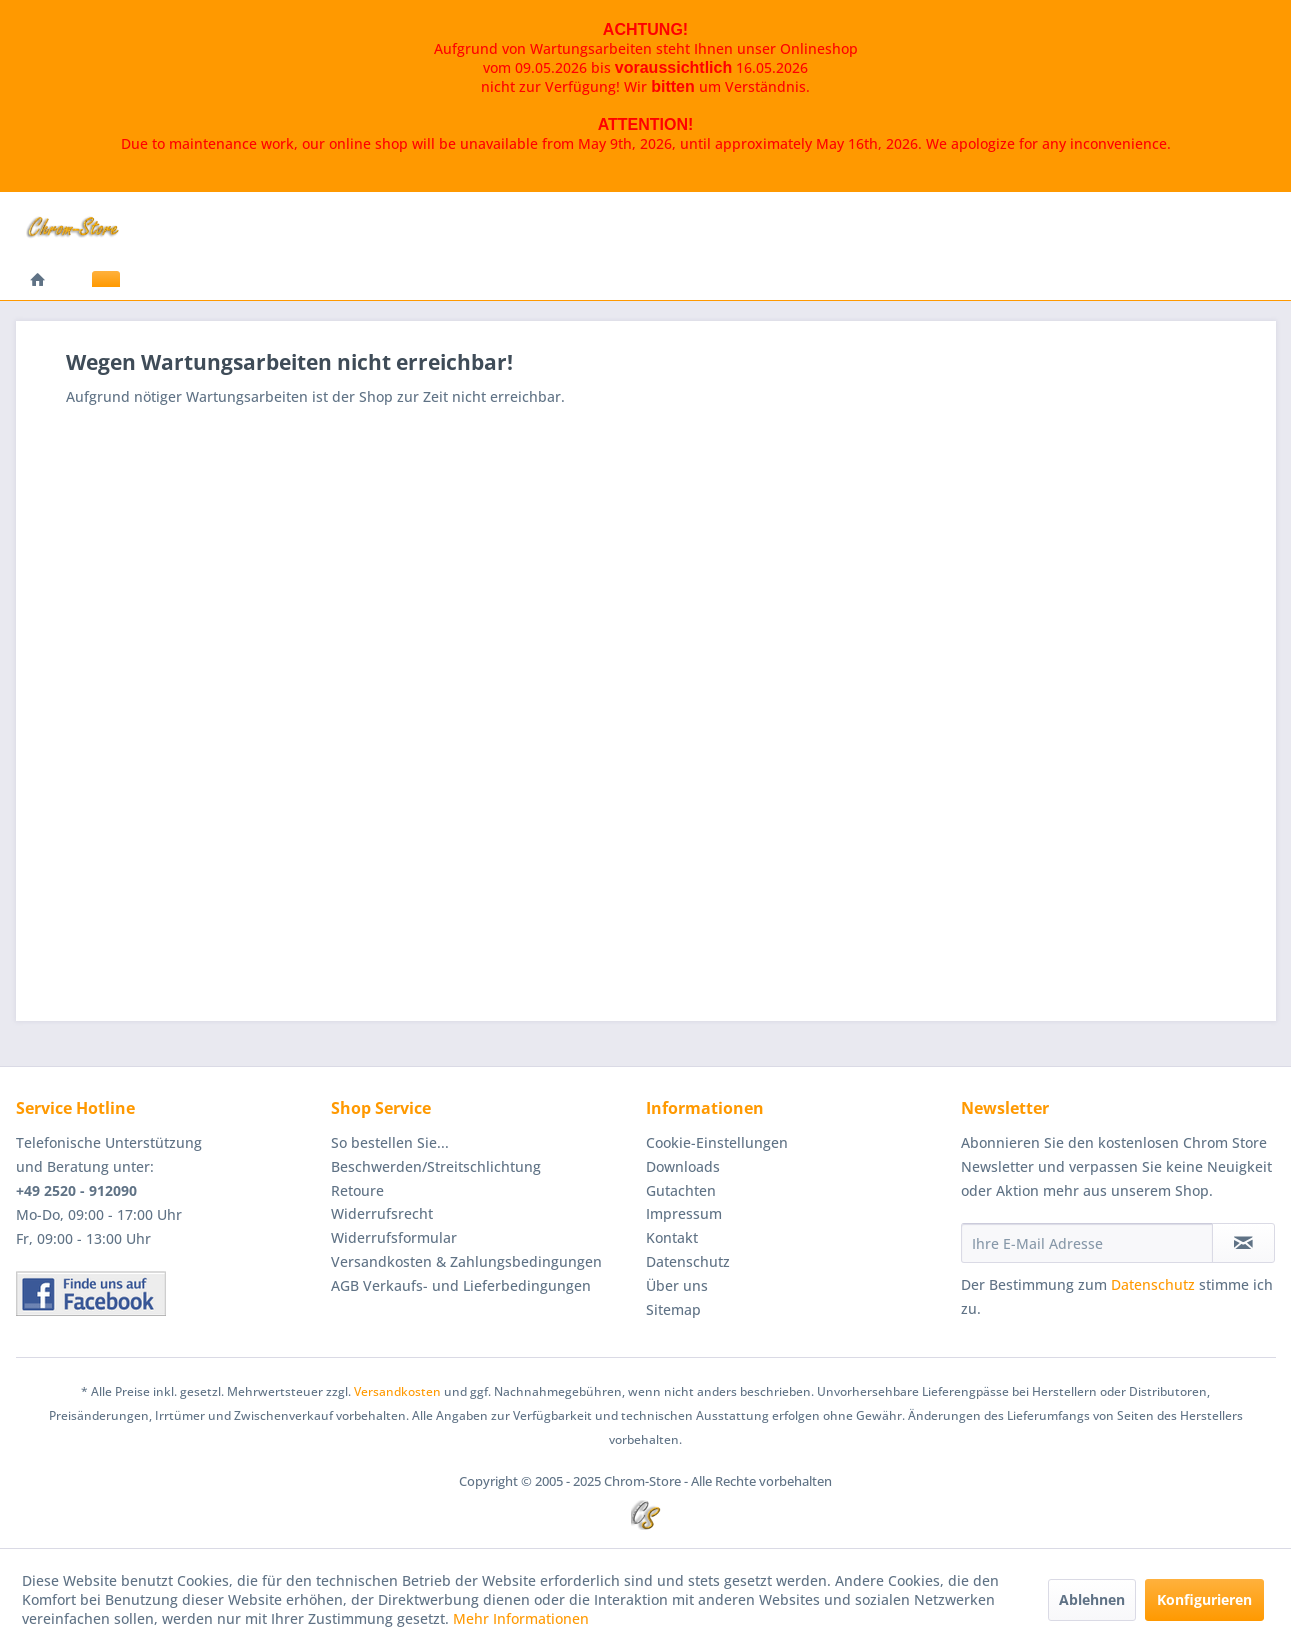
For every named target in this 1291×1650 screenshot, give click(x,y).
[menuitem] (38, 281)
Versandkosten (397, 1391)
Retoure (357, 1190)
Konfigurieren (1204, 1599)
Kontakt (672, 1237)
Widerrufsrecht (382, 1213)
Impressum (684, 1213)
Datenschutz (688, 1261)
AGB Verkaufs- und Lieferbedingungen (461, 1285)
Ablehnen (1092, 1599)
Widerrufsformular (394, 1237)
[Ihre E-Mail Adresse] (1087, 1243)
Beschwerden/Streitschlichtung (436, 1166)
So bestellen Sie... (390, 1142)
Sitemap (673, 1309)
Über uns (677, 1285)
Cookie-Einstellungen (717, 1142)
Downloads (683, 1166)
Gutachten (681, 1190)
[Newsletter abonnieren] (1243, 1243)
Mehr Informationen (521, 1618)
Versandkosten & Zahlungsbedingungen (466, 1261)
